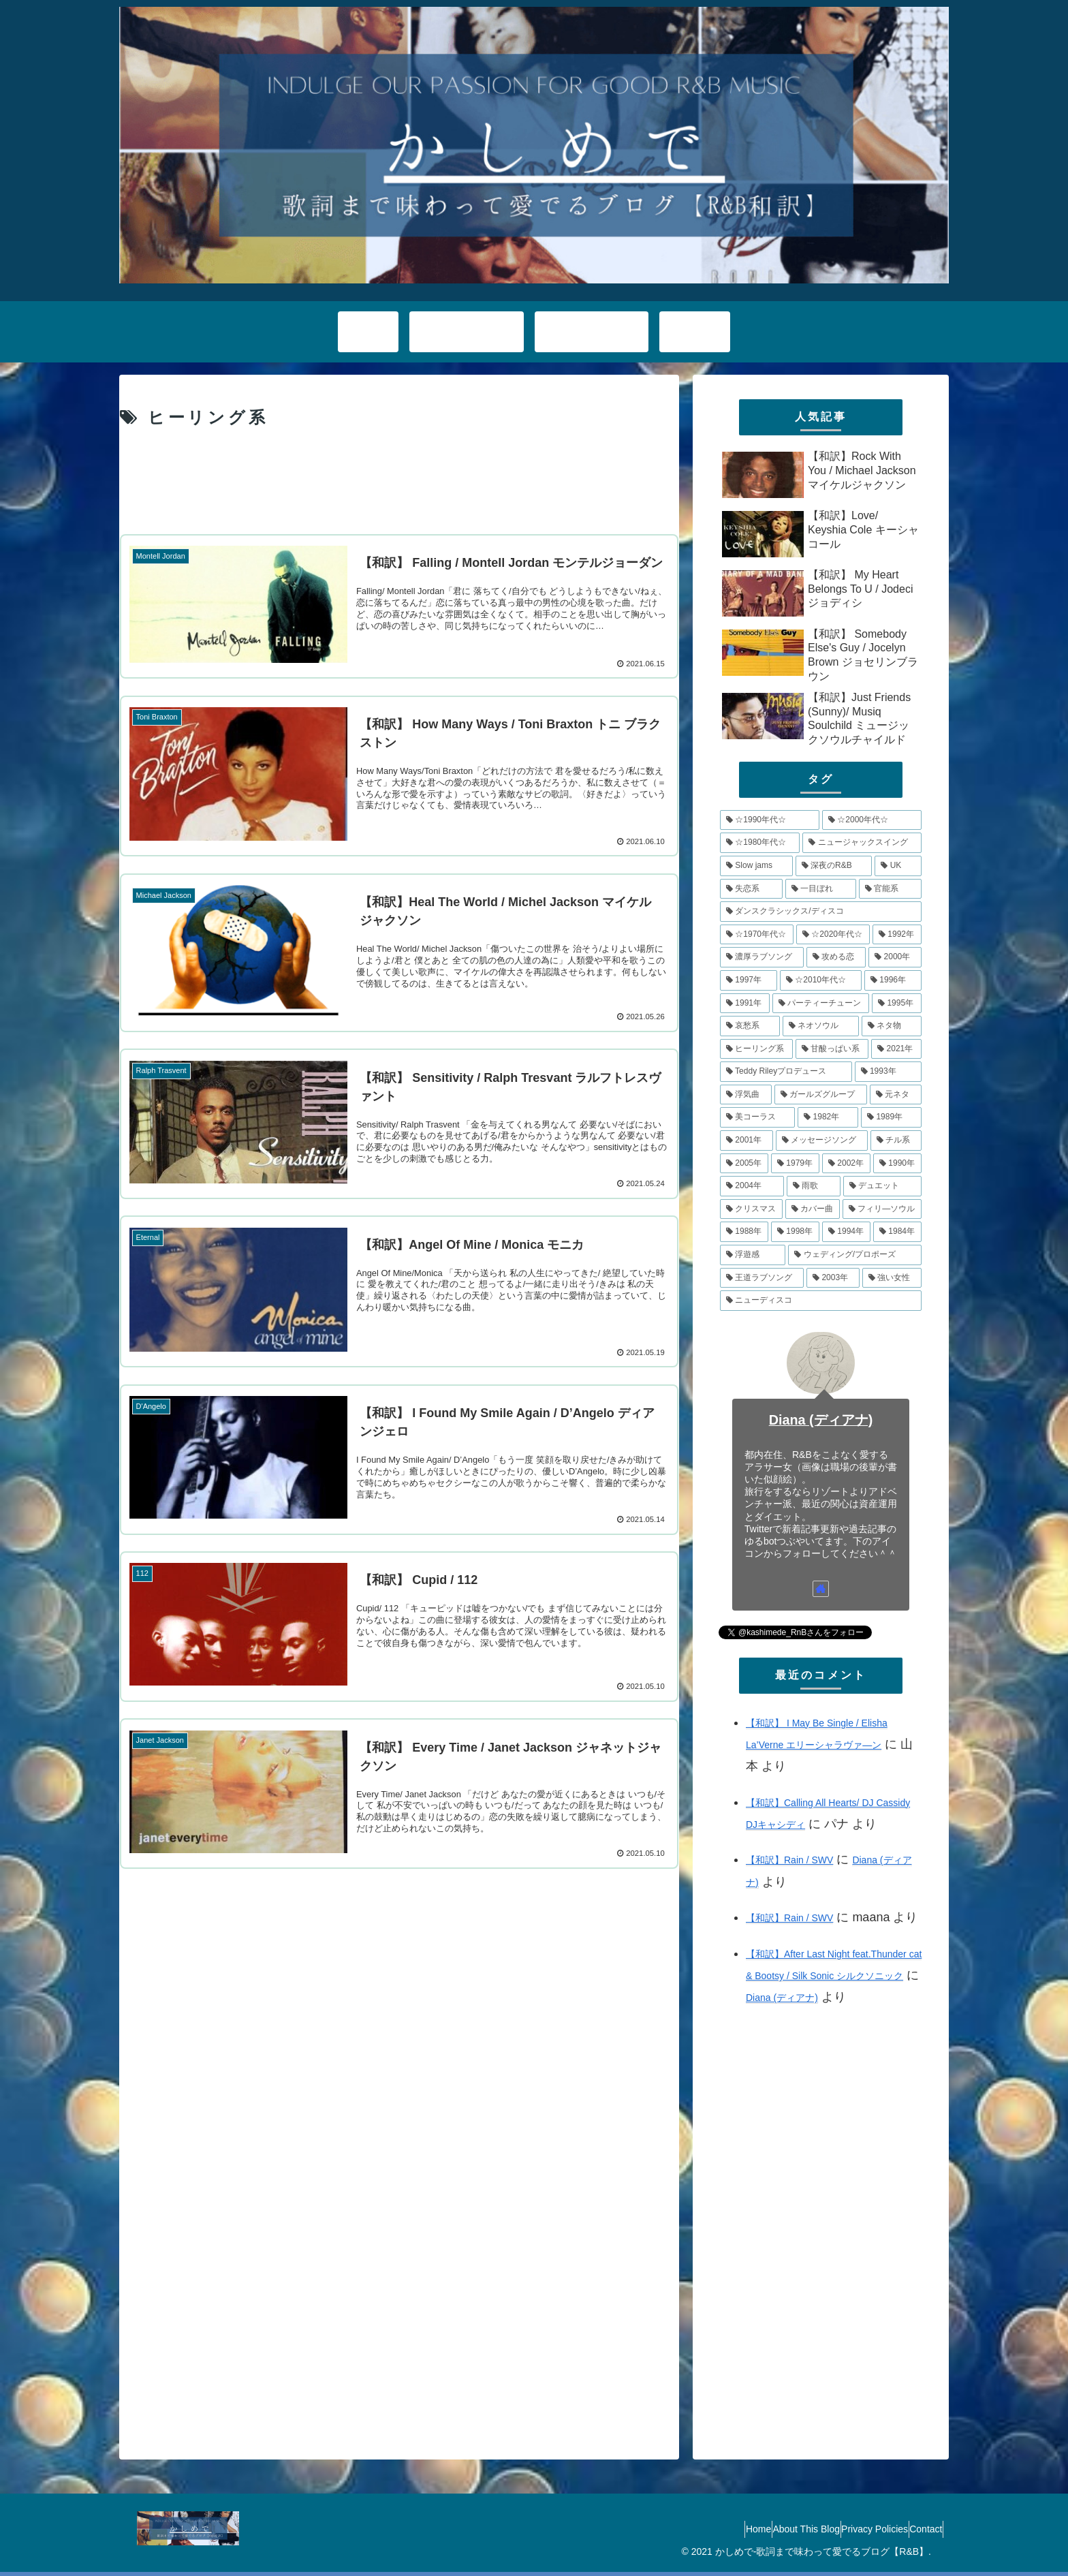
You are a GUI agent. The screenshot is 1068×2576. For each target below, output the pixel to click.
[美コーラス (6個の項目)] (757, 1117)
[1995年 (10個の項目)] (897, 1003)
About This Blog (774, 2529)
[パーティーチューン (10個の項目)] (820, 1003)
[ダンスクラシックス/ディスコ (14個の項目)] (821, 911)
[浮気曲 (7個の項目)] (746, 1095)
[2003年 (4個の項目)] (833, 1278)
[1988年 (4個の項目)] (744, 1232)
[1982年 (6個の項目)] (828, 1117)
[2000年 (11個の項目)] (895, 957)
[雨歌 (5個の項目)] (814, 1186)
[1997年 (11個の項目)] (748, 980)
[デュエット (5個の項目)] (882, 1186)
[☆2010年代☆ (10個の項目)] (821, 980)
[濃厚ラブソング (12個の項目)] (762, 957)
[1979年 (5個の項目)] (795, 1163)
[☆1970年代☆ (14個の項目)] (757, 935)
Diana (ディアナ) (821, 1419)
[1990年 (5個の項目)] (897, 1163)
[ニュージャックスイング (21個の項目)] (862, 843)
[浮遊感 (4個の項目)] (752, 1255)
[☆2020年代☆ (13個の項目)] (833, 935)
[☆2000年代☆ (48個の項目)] (872, 820)
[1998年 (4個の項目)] (795, 1232)
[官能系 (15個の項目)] (890, 889)
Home (713, 2529)
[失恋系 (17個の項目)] (751, 889)
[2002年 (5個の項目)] (846, 1163)
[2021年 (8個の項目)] (896, 1049)
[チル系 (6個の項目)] (896, 1140)
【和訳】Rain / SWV (789, 1860)
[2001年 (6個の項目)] (746, 1140)
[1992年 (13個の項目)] (897, 935)
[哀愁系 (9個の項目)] (750, 1026)
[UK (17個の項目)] (898, 866)
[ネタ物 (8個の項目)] (892, 1026)
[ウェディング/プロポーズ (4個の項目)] (855, 1255)
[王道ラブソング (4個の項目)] (762, 1278)
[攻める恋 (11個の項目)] (836, 957)
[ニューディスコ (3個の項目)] (821, 1300)
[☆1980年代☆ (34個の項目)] (760, 843)
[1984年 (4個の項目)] (897, 1232)
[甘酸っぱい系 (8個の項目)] (832, 1049)
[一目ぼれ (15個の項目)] (820, 889)
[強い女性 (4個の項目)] (892, 1278)
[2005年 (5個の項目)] (744, 1163)
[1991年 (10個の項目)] (745, 1003)
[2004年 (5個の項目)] (752, 1186)
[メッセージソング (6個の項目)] (822, 1140)
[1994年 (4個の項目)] (846, 1232)
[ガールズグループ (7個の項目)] (820, 1095)
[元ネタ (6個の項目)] (896, 1095)
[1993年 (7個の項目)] (888, 1071)
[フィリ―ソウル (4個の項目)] (882, 1209)
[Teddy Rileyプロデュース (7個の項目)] (786, 1071)
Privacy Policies (855, 2529)
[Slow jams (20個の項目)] (756, 866)
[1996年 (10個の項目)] (893, 980)
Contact (919, 2529)
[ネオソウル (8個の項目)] (821, 1026)
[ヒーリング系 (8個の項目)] (756, 1049)
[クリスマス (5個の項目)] (751, 1209)
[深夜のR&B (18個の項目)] (834, 866)
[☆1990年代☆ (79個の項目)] (769, 820)
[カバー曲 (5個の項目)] (812, 1209)
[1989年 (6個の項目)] (891, 1117)
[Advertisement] (399, 481)
